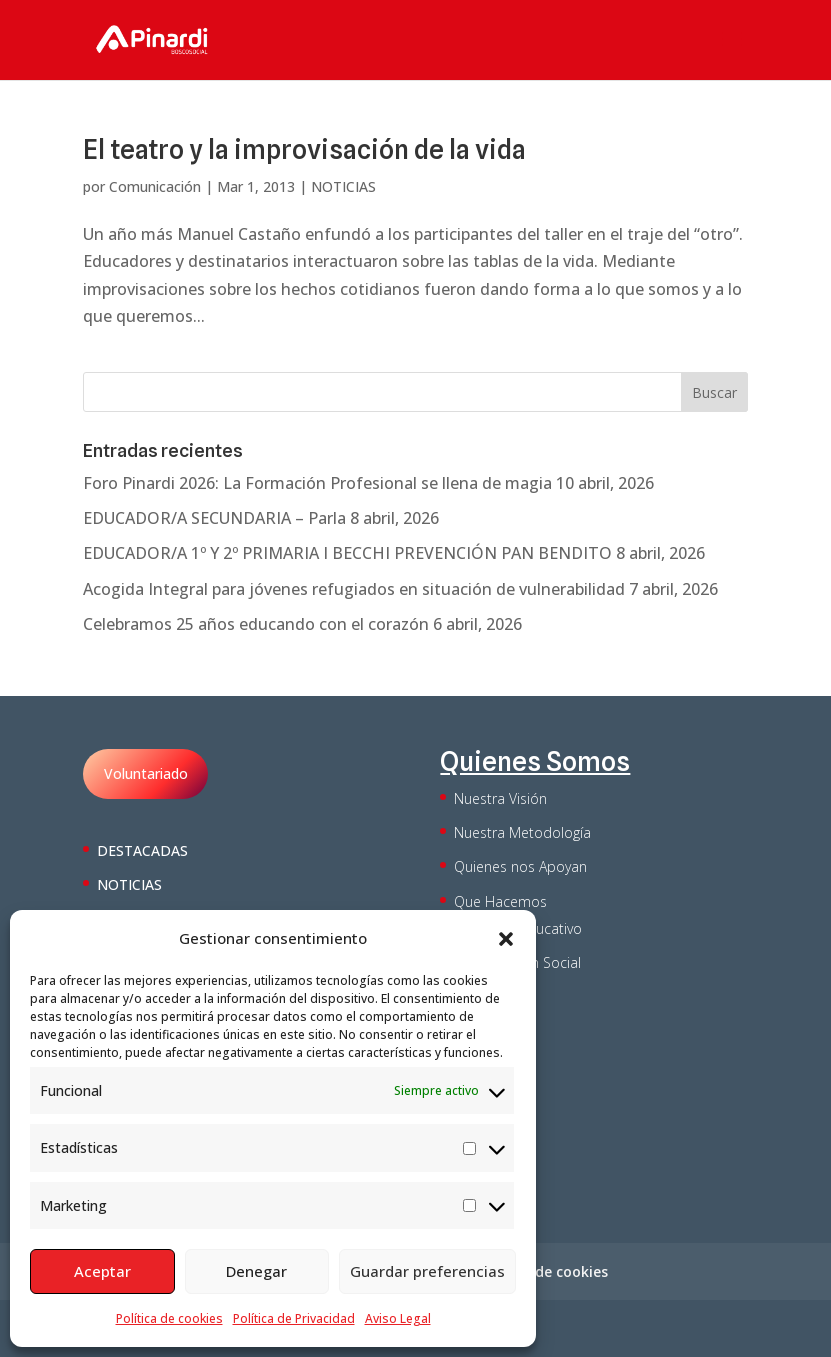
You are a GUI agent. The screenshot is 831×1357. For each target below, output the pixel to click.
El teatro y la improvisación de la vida (304, 149)
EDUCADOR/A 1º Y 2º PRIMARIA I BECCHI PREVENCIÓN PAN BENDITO (347, 553)
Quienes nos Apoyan (520, 866)
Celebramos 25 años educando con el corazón (256, 624)
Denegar (256, 1271)
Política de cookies (169, 1318)
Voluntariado (146, 773)
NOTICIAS (343, 186)
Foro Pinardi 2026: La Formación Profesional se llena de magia (317, 483)
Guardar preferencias (427, 1271)
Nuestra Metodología (522, 832)
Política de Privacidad (294, 1318)
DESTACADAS (142, 850)
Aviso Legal (398, 1318)
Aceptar (102, 1271)
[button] (506, 939)
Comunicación (155, 186)
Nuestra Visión (500, 798)
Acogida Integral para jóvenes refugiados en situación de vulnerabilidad (354, 589)
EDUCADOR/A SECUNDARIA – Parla (214, 518)
